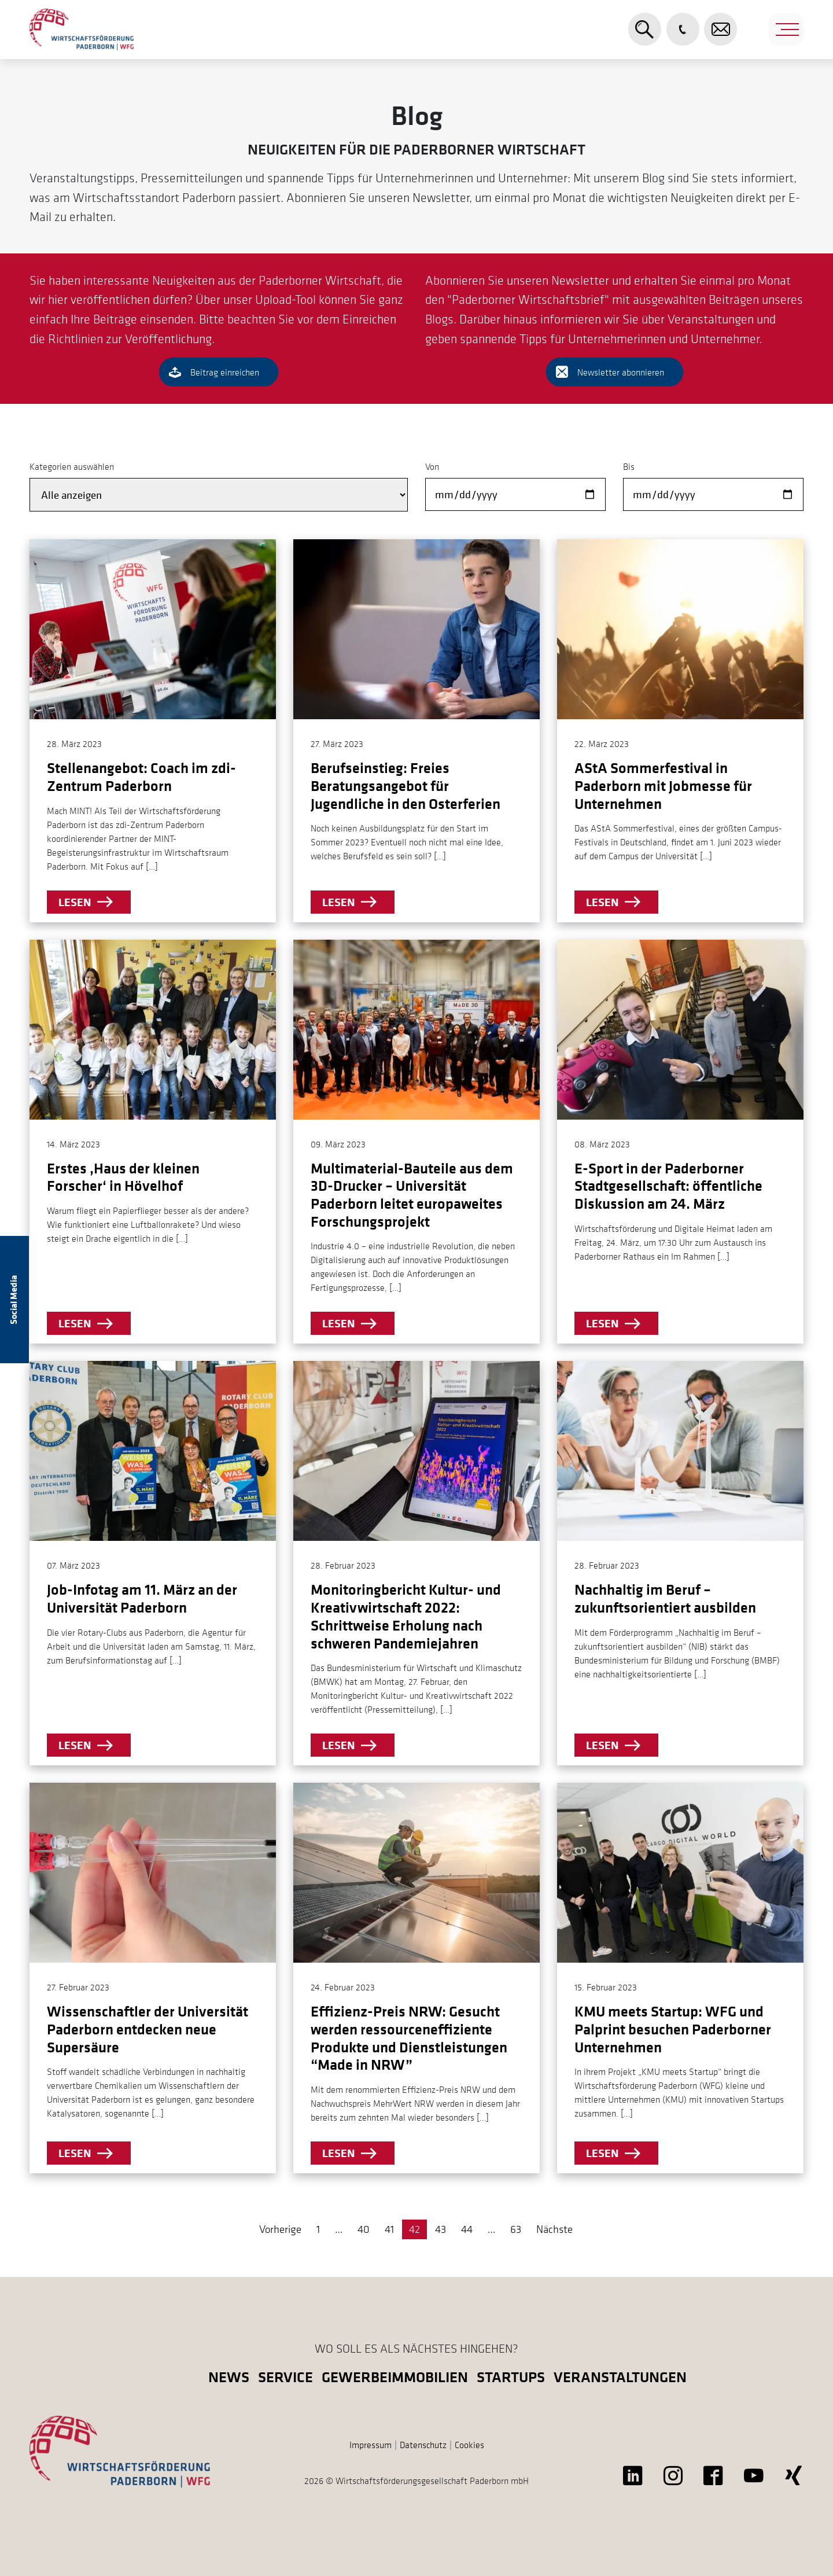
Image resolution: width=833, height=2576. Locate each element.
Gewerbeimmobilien (395, 2377)
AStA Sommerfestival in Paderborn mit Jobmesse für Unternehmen (663, 785)
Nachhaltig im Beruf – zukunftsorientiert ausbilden (665, 1598)
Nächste (554, 2229)
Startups (511, 2377)
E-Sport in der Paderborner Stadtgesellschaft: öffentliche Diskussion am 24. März (668, 1185)
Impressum (370, 2444)
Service (285, 2377)
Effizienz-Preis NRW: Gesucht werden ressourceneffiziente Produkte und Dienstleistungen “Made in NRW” (409, 2037)
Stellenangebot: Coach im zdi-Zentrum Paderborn (141, 776)
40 (363, 2229)
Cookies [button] (469, 2444)
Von (432, 466)
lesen (74, 902)
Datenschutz (423, 2444)
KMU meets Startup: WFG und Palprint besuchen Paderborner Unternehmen (672, 2028)
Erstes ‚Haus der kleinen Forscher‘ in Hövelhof (123, 1177)
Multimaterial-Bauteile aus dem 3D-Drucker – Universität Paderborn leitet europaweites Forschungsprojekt (412, 1194)
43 (440, 2229)
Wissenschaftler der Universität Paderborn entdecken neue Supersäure (147, 2028)
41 (389, 2229)
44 (467, 2229)
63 (515, 2229)
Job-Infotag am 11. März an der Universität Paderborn (142, 1598)
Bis (629, 466)
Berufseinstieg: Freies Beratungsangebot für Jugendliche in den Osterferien (405, 785)
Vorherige (280, 2229)
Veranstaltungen (620, 2377)
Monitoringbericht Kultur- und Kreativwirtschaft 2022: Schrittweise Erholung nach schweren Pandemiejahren (406, 1616)
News (228, 2377)
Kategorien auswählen (72, 466)
